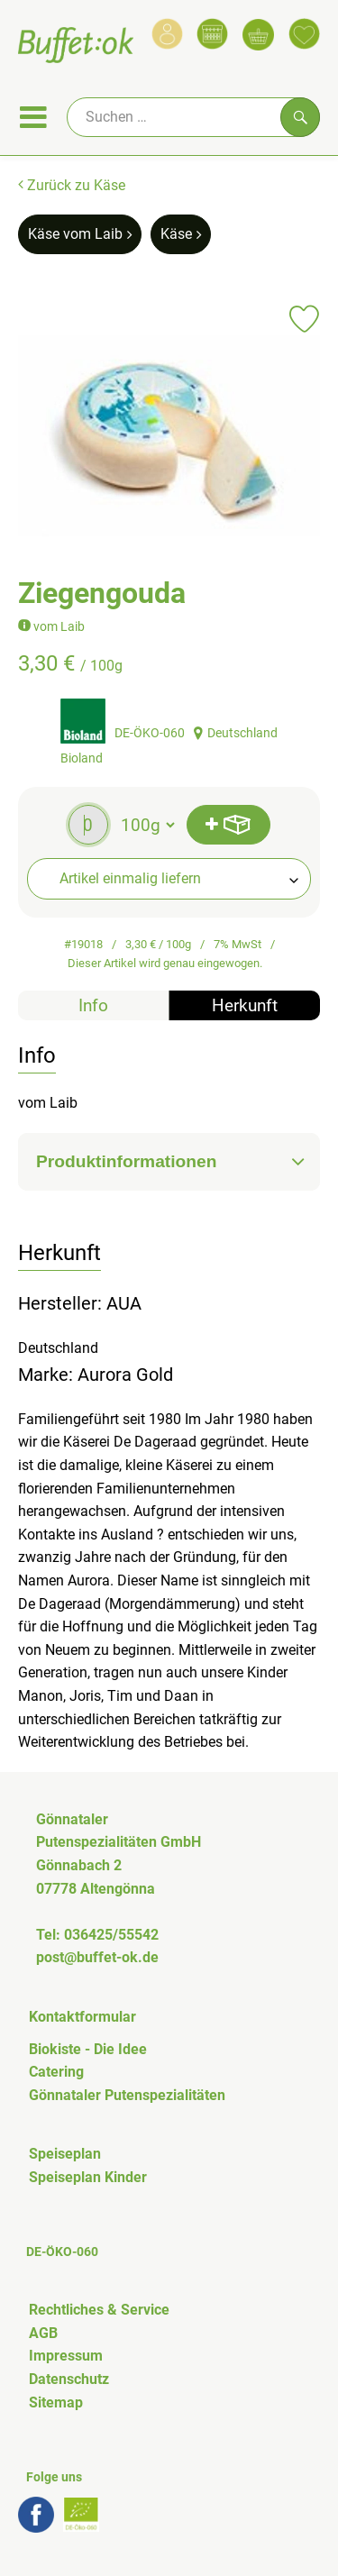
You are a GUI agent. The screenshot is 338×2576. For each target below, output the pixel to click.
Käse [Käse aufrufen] (180, 233)
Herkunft (245, 1005)
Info (93, 1005)
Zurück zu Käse (71, 185)
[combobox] (169, 879)
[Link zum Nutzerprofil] (167, 34)
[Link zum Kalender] (212, 34)
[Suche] (193, 117)
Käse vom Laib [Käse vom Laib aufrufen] (80, 233)
